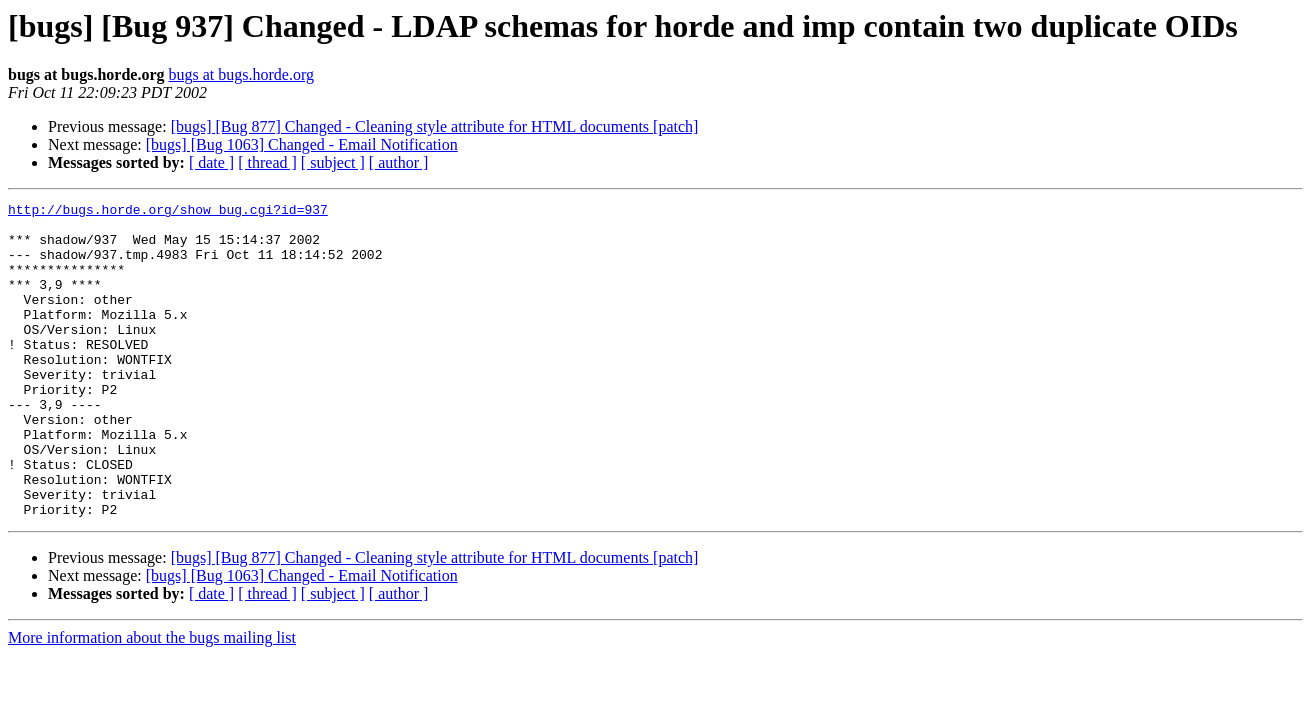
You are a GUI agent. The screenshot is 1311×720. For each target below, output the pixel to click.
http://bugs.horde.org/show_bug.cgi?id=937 (168, 212)
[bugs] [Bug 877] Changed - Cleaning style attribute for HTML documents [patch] (435, 126)
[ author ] (399, 162)
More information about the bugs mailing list (152, 700)
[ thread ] (267, 162)
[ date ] (211, 162)
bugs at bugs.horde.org (240, 74)
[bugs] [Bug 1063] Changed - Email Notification (302, 144)
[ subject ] (333, 162)
